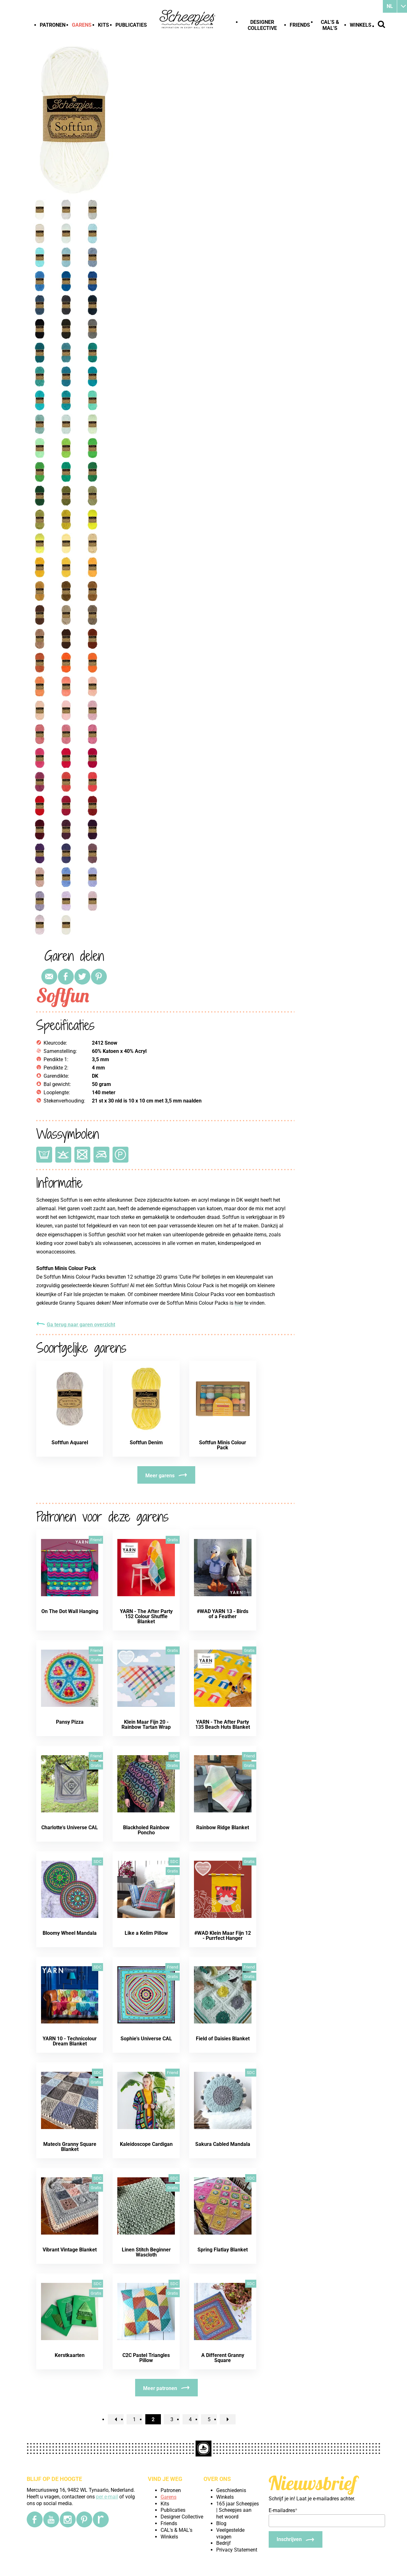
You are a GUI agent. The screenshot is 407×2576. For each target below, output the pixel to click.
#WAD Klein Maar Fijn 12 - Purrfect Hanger (222, 1935)
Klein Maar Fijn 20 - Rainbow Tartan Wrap (146, 1724)
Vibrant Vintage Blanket (70, 2250)
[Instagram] (68, 2519)
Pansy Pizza (70, 1722)
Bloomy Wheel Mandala (70, 1933)
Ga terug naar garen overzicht (81, 1325)
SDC (174, 1756)
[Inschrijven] (295, 2539)
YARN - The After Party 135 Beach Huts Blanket (222, 1724)
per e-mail (107, 2497)
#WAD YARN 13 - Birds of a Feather (222, 1613)
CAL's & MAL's (330, 25)
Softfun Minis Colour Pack (222, 1445)
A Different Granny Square (222, 2357)
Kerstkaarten (70, 2355)
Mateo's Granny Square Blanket (69, 2146)
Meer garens (160, 1476)
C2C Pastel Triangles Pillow (146, 2357)
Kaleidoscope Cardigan (146, 2144)
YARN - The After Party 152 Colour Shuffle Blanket (146, 1616)
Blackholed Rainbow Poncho (146, 1830)
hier (239, 1303)
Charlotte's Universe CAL (69, 1827)
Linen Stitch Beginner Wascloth (146, 2252)
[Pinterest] (84, 2519)
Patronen (53, 25)
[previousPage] (116, 2419)
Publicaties (131, 25)
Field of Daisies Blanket (223, 2039)
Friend (95, 1539)
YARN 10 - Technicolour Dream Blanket (70, 2041)
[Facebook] (35, 2519)
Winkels (360, 25)
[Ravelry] (101, 2519)
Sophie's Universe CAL (146, 2039)
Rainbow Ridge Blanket (222, 1827)
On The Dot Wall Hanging (69, 1611)
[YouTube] (51, 2519)
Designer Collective (262, 25)
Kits (103, 25)
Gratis (172, 1539)
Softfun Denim (146, 1442)
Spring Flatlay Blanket (222, 2250)
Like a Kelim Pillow (146, 1933)
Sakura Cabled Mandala (222, 2144)
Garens (82, 25)
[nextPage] (228, 2419)
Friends (300, 25)
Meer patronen (160, 2388)
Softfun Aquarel (70, 1442)
